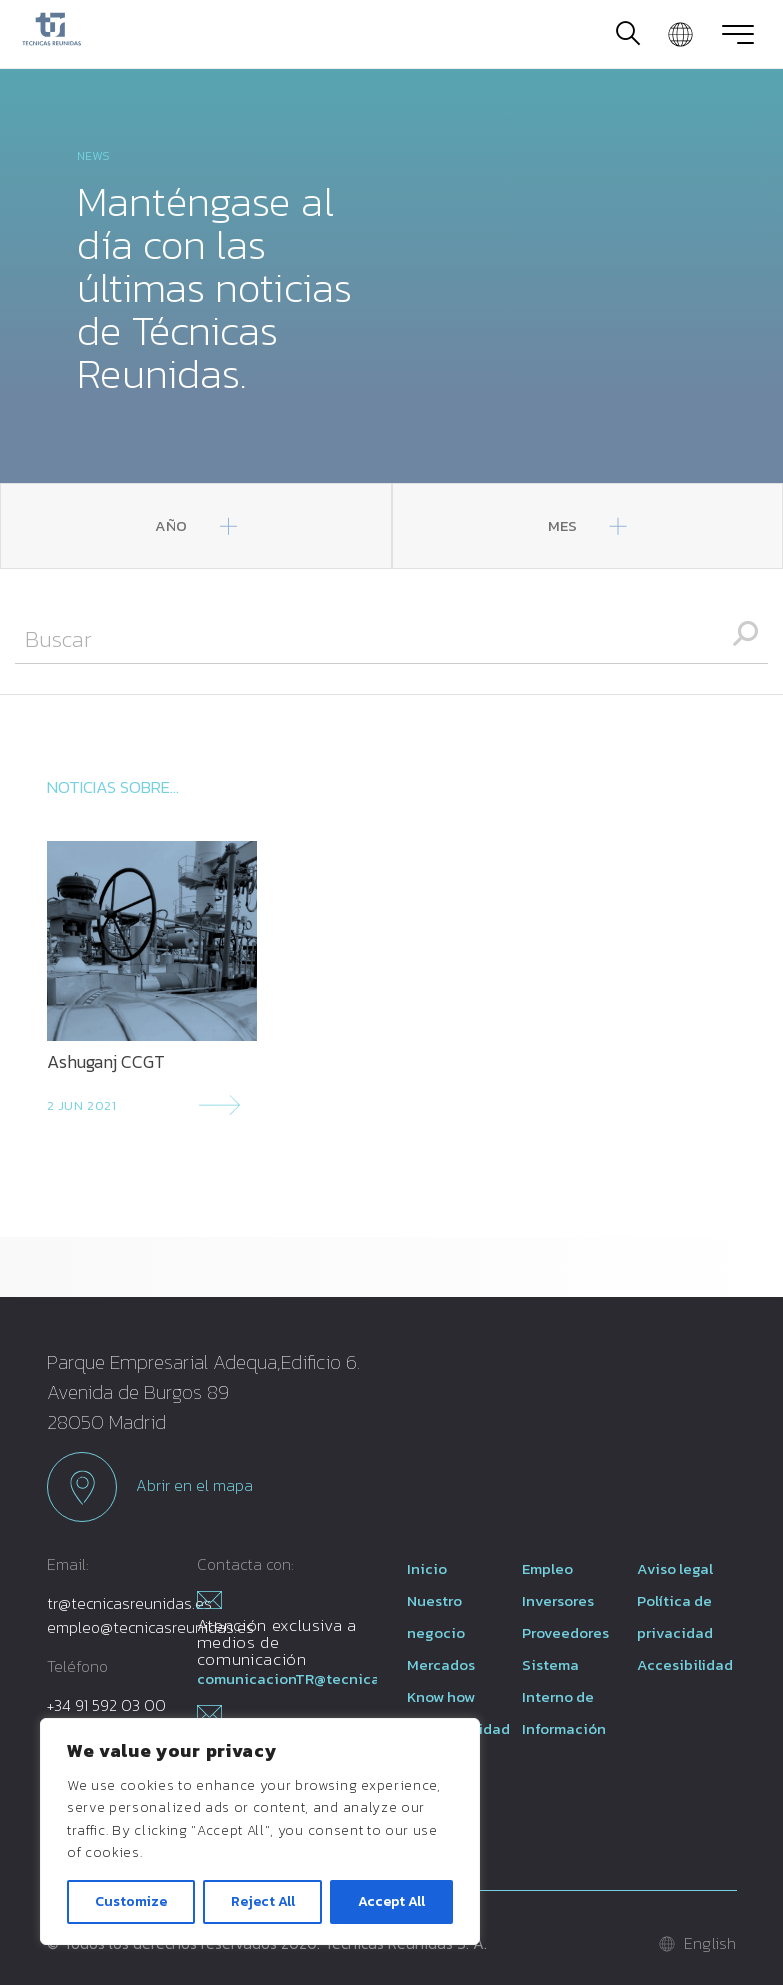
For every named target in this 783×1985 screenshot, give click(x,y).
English (710, 1943)
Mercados (441, 1664)
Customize (131, 1901)
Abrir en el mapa (150, 1487)
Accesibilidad (685, 1664)
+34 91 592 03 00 (106, 1705)
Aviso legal (675, 1568)
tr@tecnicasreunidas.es (129, 1603)
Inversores (558, 1600)
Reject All (263, 1901)
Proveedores (565, 1632)
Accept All (391, 1901)
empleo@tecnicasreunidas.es (150, 1627)
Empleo (547, 1568)
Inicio (427, 1568)
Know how (441, 1696)
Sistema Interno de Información (564, 1696)
